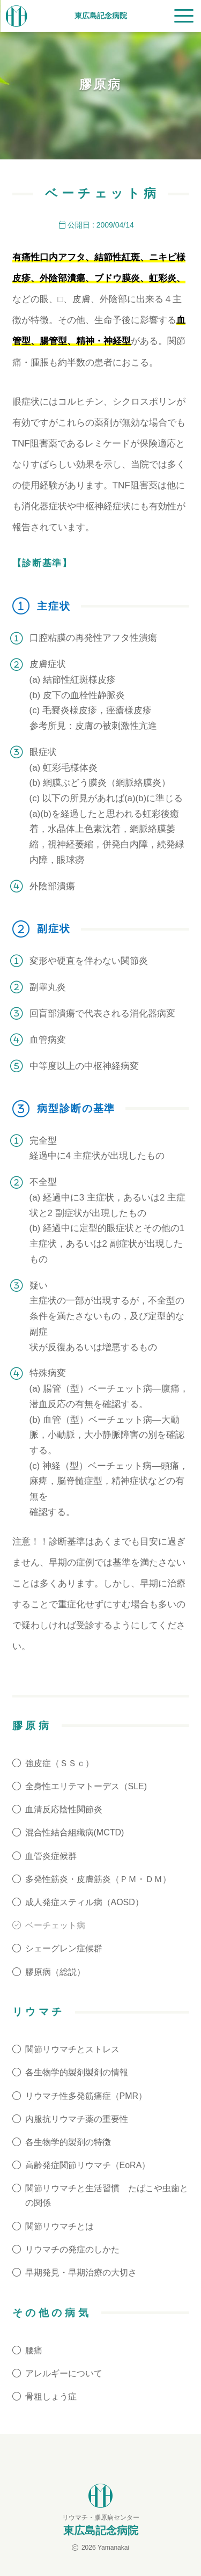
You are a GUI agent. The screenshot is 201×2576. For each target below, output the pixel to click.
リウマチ (38, 2011)
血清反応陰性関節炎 (63, 1809)
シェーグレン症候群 (63, 1948)
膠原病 (32, 1725)
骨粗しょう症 (51, 2396)
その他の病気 (52, 2312)
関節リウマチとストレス (72, 2049)
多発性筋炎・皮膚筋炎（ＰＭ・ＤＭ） (98, 1879)
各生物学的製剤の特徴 (68, 2142)
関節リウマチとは (59, 2226)
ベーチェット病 (55, 1925)
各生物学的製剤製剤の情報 (76, 2072)
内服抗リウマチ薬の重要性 (76, 2119)
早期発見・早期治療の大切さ (81, 2272)
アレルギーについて (63, 2373)
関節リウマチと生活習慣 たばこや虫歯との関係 (106, 2195)
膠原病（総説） (55, 1972)
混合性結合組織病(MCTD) (74, 1832)
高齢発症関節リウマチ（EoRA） (88, 2165)
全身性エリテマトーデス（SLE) (86, 1786)
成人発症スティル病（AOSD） (84, 1902)
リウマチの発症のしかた (72, 2249)
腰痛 (33, 2350)
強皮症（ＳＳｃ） (59, 1763)
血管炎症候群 (51, 1856)
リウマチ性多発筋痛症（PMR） (86, 2096)
